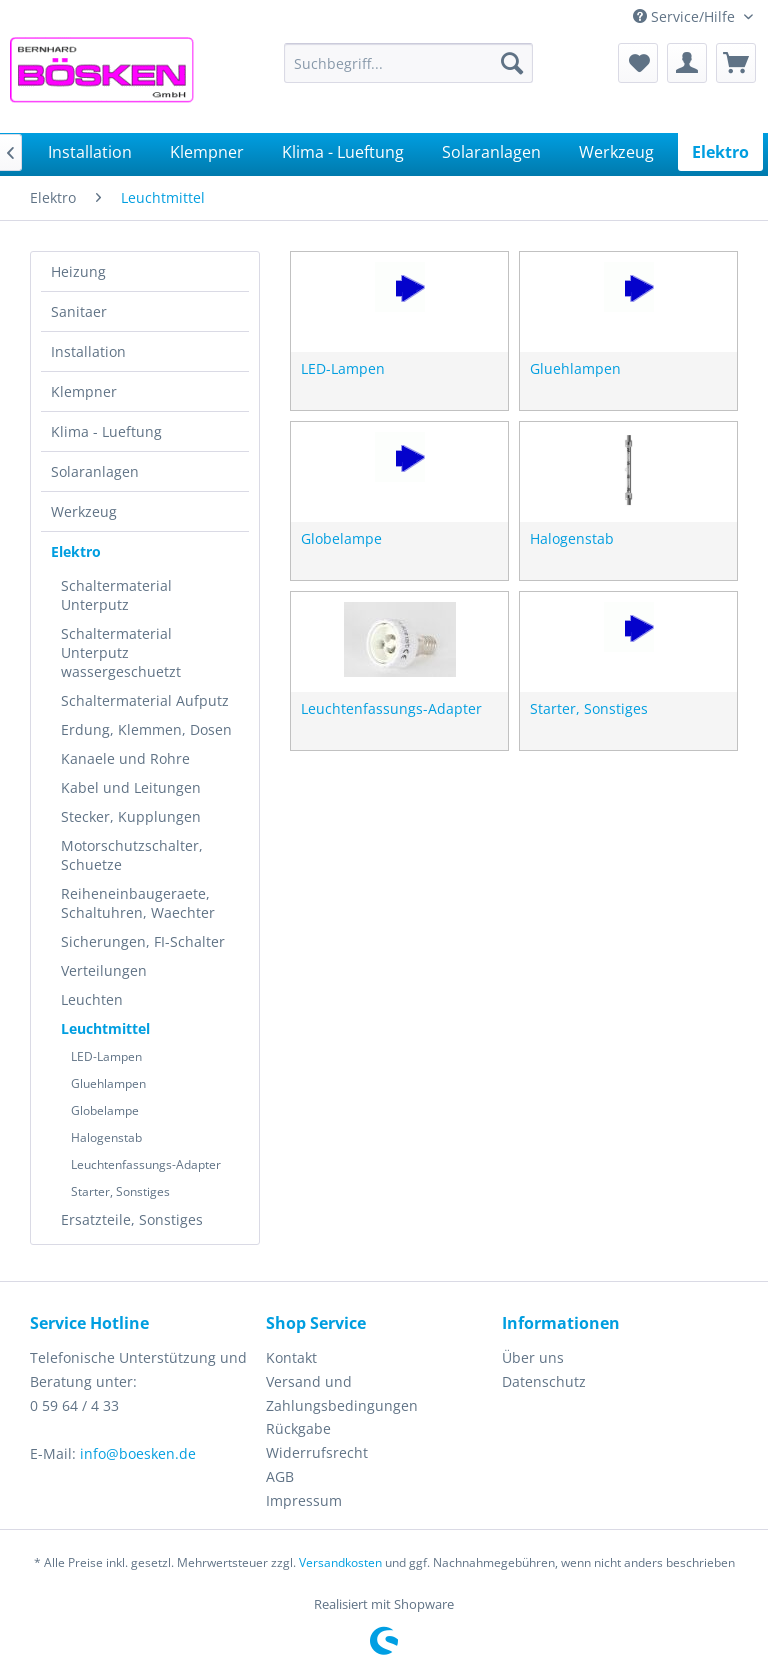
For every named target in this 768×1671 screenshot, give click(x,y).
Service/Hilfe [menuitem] (686, 16)
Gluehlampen (108, 1083)
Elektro (76, 551)
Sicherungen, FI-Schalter (143, 941)
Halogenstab (106, 1137)
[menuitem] (409, 63)
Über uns (533, 1357)
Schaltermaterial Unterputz (116, 595)
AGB (280, 1476)
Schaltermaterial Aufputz (145, 700)
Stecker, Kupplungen (131, 816)
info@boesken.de (138, 1453)
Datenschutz (544, 1381)
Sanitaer (79, 311)
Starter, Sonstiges (120, 1191)
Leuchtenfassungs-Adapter (146, 1164)
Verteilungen (104, 970)
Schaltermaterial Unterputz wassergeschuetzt (121, 652)
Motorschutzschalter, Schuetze (132, 855)
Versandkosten (340, 1562)
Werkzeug (84, 511)
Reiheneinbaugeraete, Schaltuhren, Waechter (138, 903)
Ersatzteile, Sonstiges (132, 1219)
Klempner (84, 391)
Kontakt (291, 1357)
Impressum (304, 1500)
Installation (88, 351)
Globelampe (105, 1110)
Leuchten (92, 999)
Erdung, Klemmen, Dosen (146, 729)
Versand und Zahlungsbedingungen (342, 1393)
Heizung (78, 271)
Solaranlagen (95, 471)
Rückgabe (298, 1428)
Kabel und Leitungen (131, 787)
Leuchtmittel (105, 1028)
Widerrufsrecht (317, 1452)
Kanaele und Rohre (125, 758)
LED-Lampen (106, 1056)
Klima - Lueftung (106, 431)
